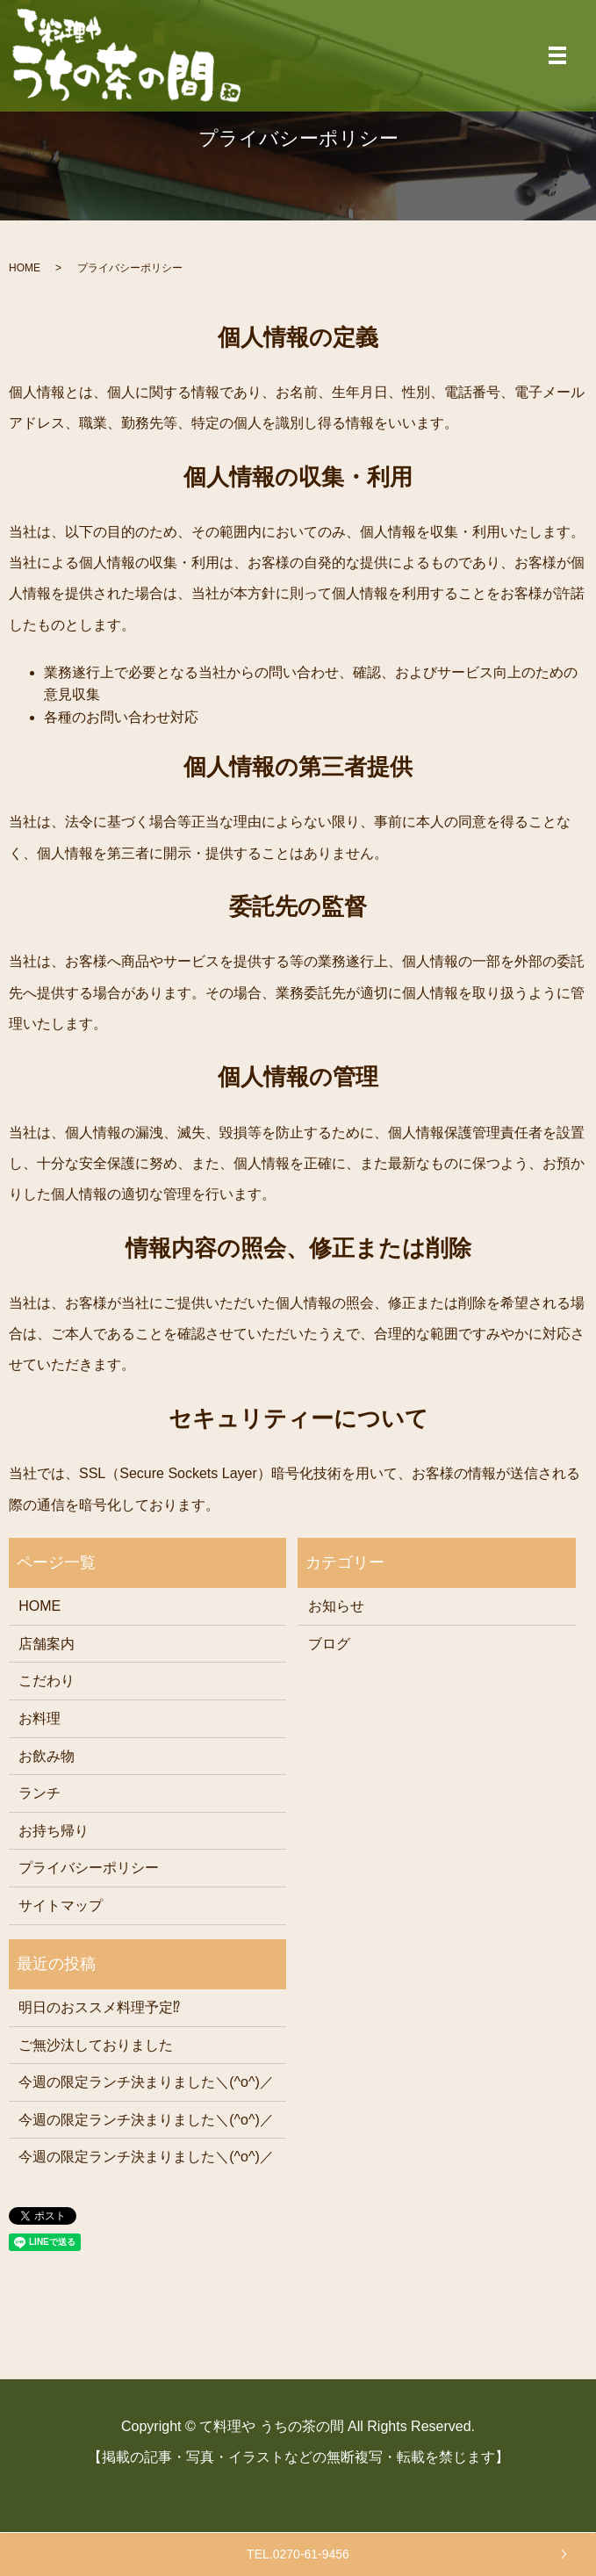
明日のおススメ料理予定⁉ (99, 2007)
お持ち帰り (53, 1830)
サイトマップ (60, 1905)
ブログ (329, 1643)
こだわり (46, 1680)
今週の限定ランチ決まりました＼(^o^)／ (146, 2082)
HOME (24, 268)
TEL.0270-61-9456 (298, 2554)
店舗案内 (46, 1643)
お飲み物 (46, 1756)
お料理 (39, 1718)
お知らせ (336, 1605)
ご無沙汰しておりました (95, 2045)
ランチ (39, 1793)
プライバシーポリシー (88, 1867)
